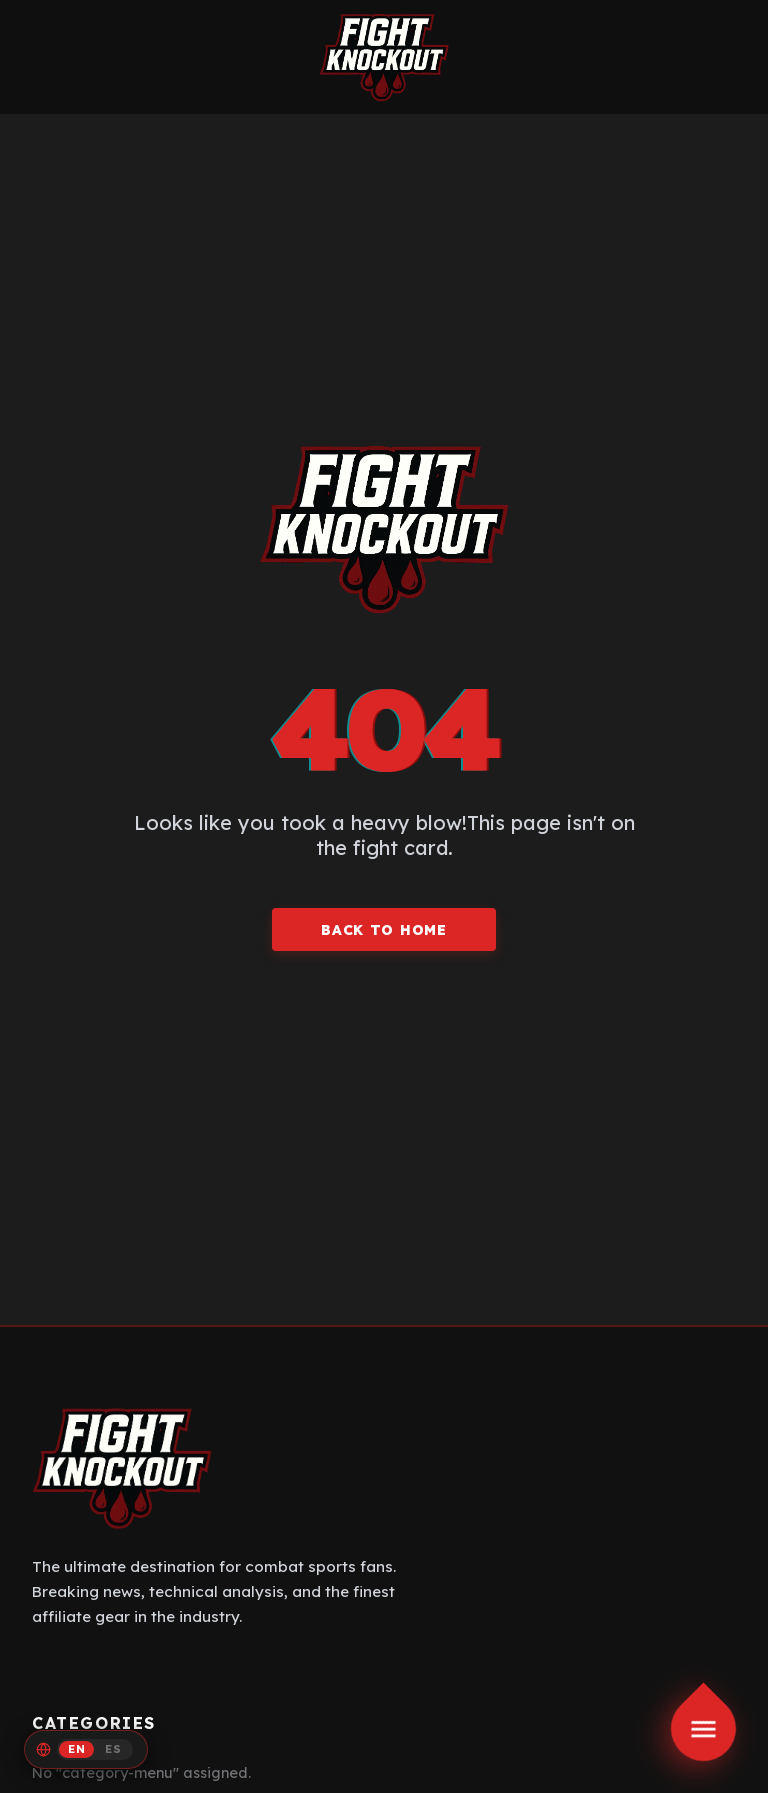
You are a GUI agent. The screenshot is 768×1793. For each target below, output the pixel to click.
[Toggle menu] (704, 1729)
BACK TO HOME (383, 930)
